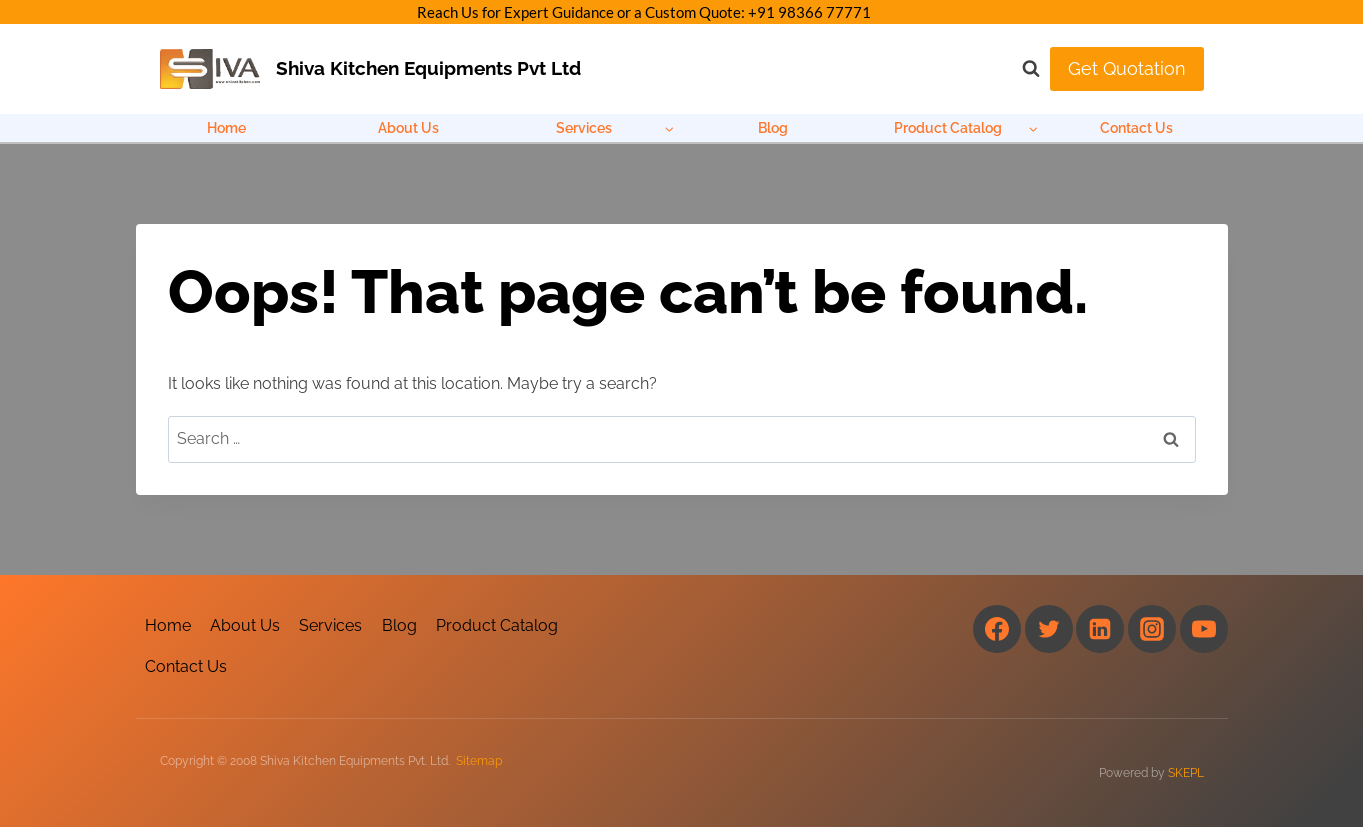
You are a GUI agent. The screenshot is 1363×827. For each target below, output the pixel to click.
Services (330, 625)
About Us (408, 128)
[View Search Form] (1021, 69)
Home (226, 128)
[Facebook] (997, 629)
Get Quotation (1127, 68)
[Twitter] (1049, 629)
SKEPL (1186, 773)
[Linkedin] (1100, 629)
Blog (773, 128)
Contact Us (1136, 128)
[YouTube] (1204, 629)
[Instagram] (1152, 629)
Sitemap (479, 761)
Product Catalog (497, 625)
